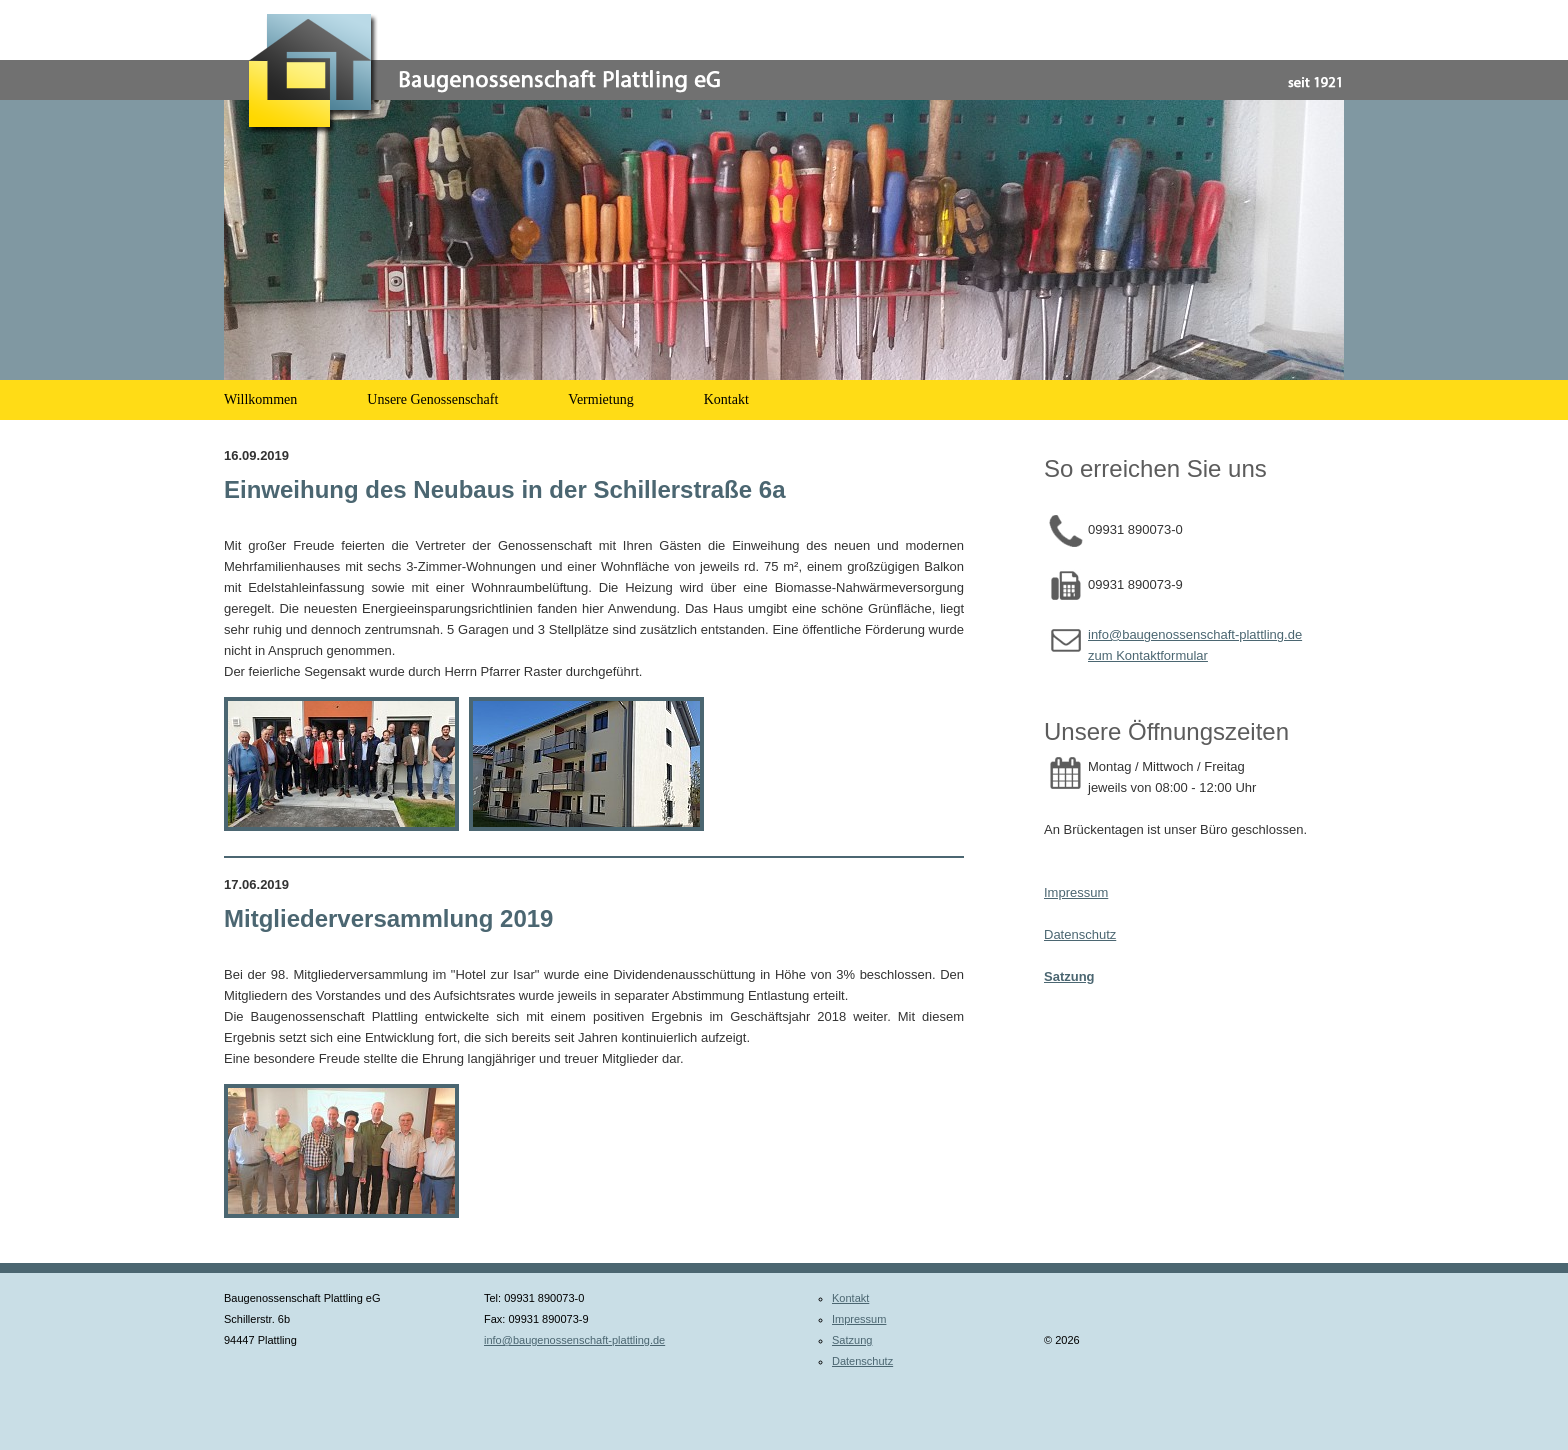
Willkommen (260, 399)
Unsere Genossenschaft (432, 399)
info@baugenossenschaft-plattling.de (1195, 634)
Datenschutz (1080, 934)
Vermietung (600, 399)
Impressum (1076, 892)
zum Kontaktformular (1148, 655)
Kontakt (726, 399)
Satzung (852, 1340)
